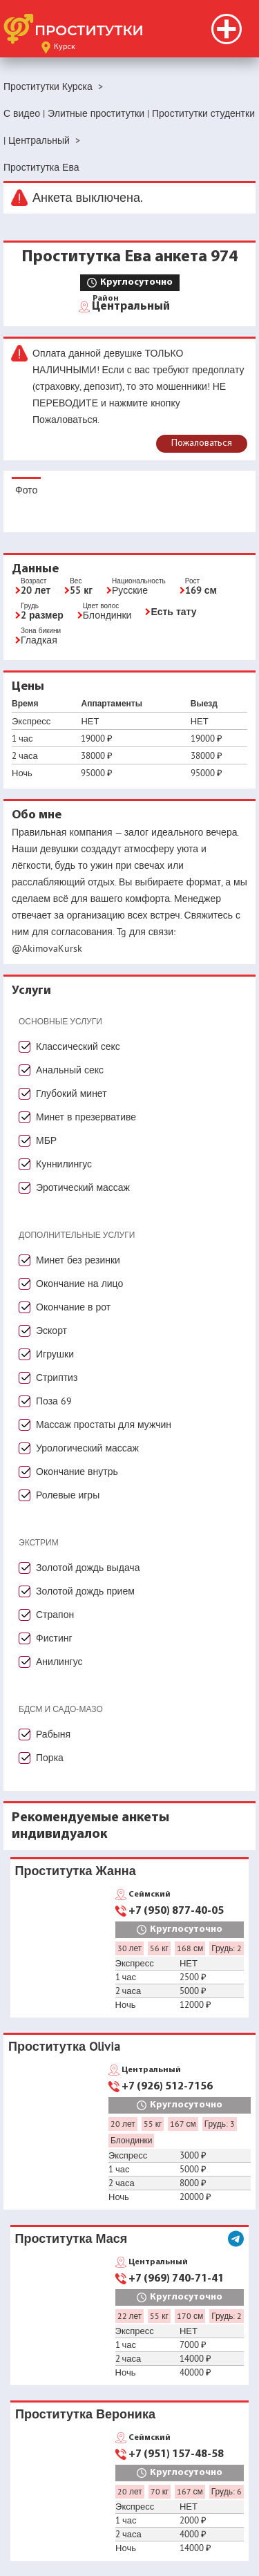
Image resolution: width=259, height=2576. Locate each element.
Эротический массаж (83, 1187)
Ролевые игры (67, 1495)
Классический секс (78, 1046)
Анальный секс (70, 1070)
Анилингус (59, 1661)
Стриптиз (56, 1377)
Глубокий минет (71, 1093)
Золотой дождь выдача (88, 1567)
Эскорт (51, 1330)
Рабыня (53, 1734)
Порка (50, 1757)
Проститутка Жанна (75, 1871)
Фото (26, 490)
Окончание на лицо (79, 1283)
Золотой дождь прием (85, 1591)
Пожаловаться (201, 443)
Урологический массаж (87, 1448)
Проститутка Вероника (85, 2414)
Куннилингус (64, 1164)
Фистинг (54, 1638)
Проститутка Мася (71, 2238)
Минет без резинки (78, 1260)
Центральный (131, 305)
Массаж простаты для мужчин (103, 1424)
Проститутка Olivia (64, 2046)
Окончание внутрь (77, 1471)
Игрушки (55, 1354)
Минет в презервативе (86, 1117)
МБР (46, 1140)
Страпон (55, 1614)
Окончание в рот (73, 1307)
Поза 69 (54, 1401)
